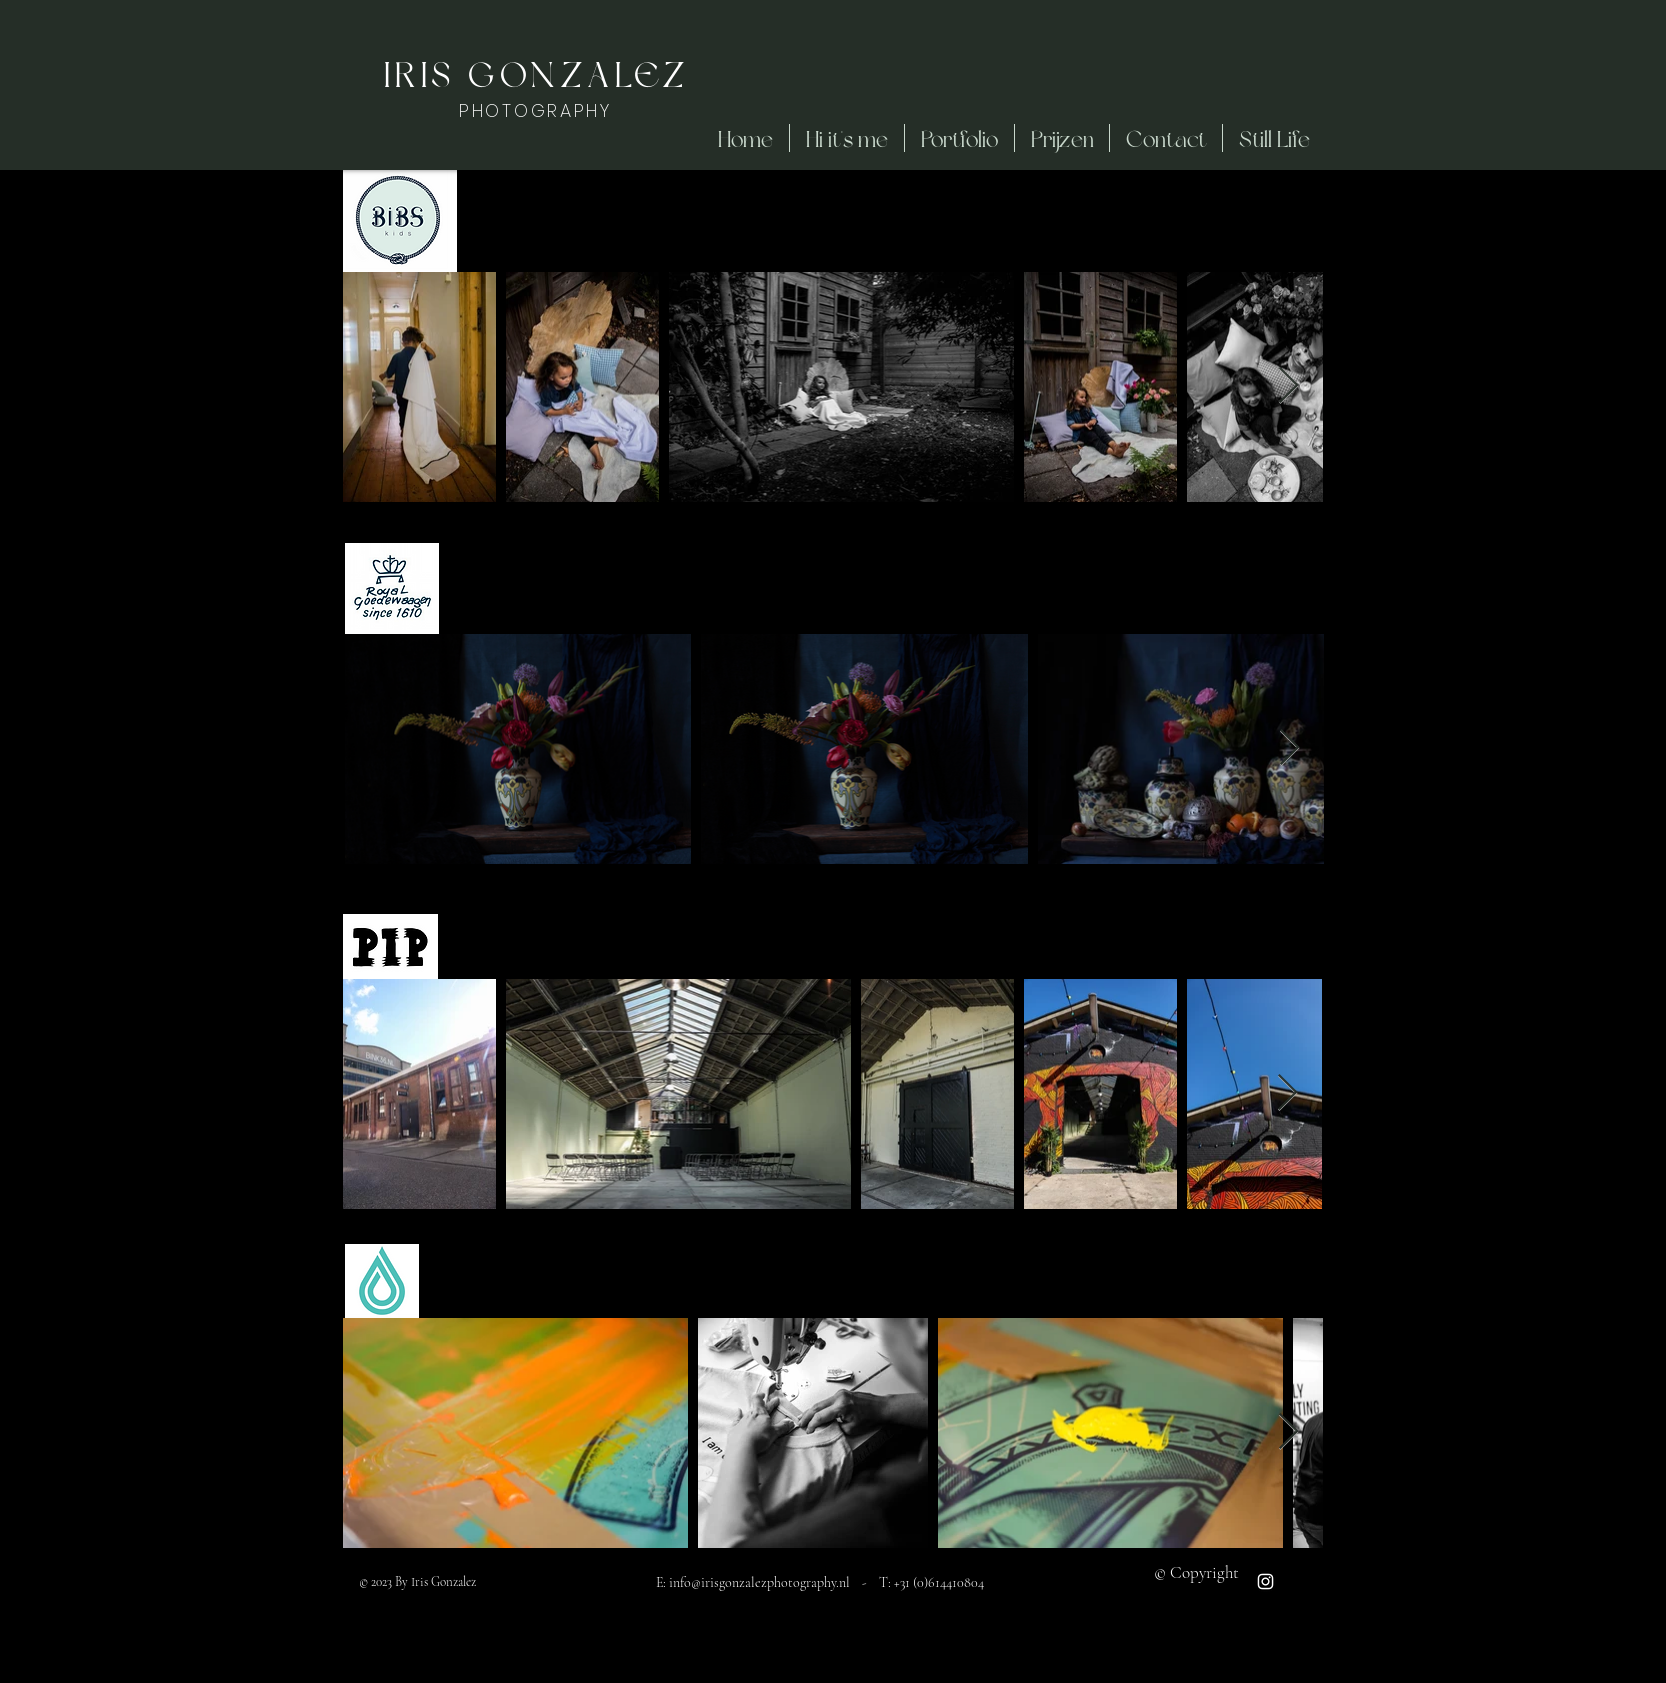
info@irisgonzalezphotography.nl (759, 1582)
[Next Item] (1288, 386)
